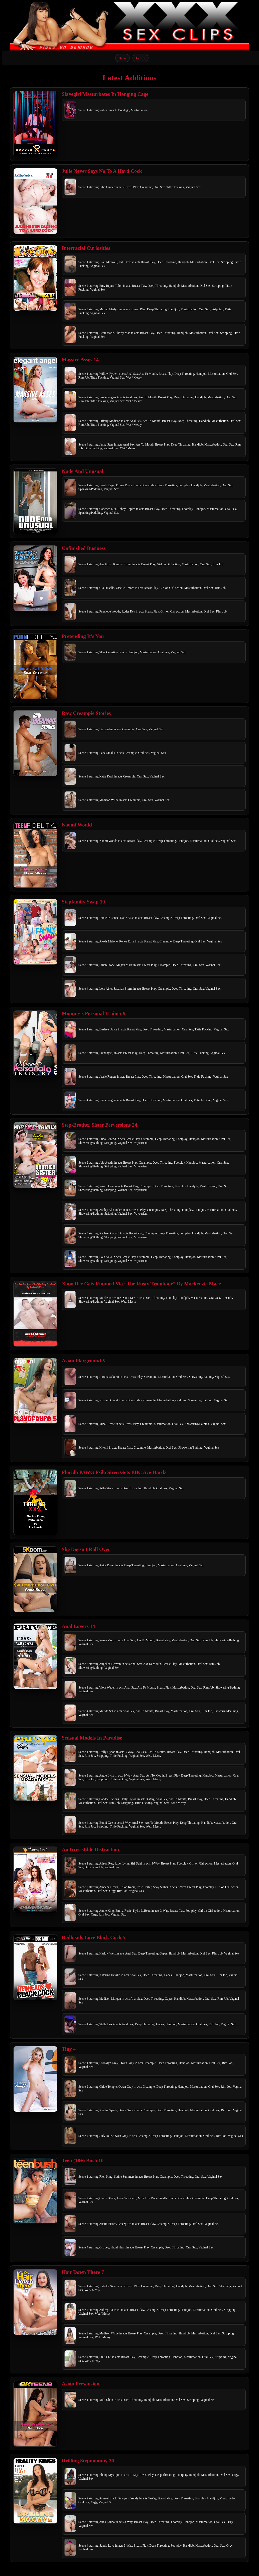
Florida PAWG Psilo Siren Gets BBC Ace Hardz (114, 1472)
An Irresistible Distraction (90, 1849)
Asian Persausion (80, 2384)
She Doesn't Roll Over (86, 1549)
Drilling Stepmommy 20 (88, 2461)
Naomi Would (77, 825)
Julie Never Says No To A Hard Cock (102, 171)
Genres (140, 58)
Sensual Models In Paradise (92, 1738)
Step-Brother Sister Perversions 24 (99, 1125)
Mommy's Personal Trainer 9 (94, 1013)
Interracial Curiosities (86, 248)
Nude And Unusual (82, 471)
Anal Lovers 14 (78, 1626)
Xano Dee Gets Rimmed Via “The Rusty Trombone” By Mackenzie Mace (141, 1284)
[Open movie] (35, 124)
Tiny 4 (69, 2049)
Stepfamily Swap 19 (83, 902)
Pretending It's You (83, 636)
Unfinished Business (84, 548)
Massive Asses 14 (80, 360)
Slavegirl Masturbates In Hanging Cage (105, 94)
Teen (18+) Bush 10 (83, 2160)
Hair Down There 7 (83, 2272)
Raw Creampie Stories (86, 713)
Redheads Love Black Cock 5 (94, 1937)
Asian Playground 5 (83, 1361)
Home (123, 58)
